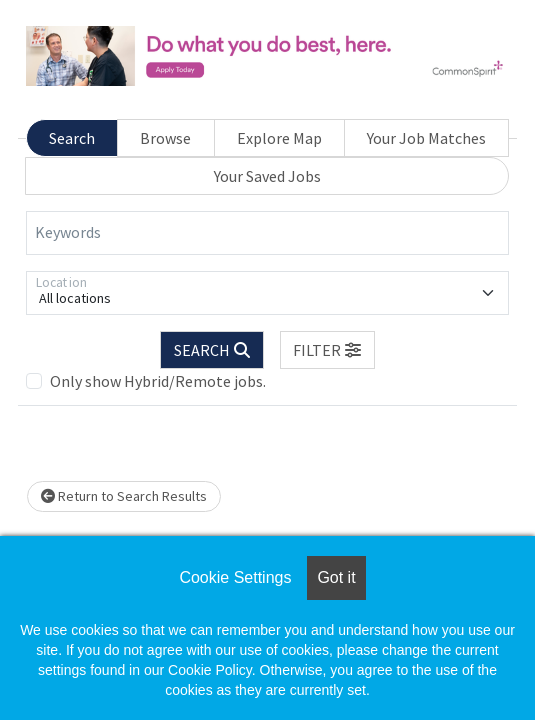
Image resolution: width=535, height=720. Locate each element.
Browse (165, 138)
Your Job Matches (426, 138)
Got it (336, 577)
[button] (328, 350)
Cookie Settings (235, 577)
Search (72, 138)
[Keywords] (267, 233)
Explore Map (279, 138)
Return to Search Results (124, 496)
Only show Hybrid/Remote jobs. (158, 381)
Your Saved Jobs (267, 176)
